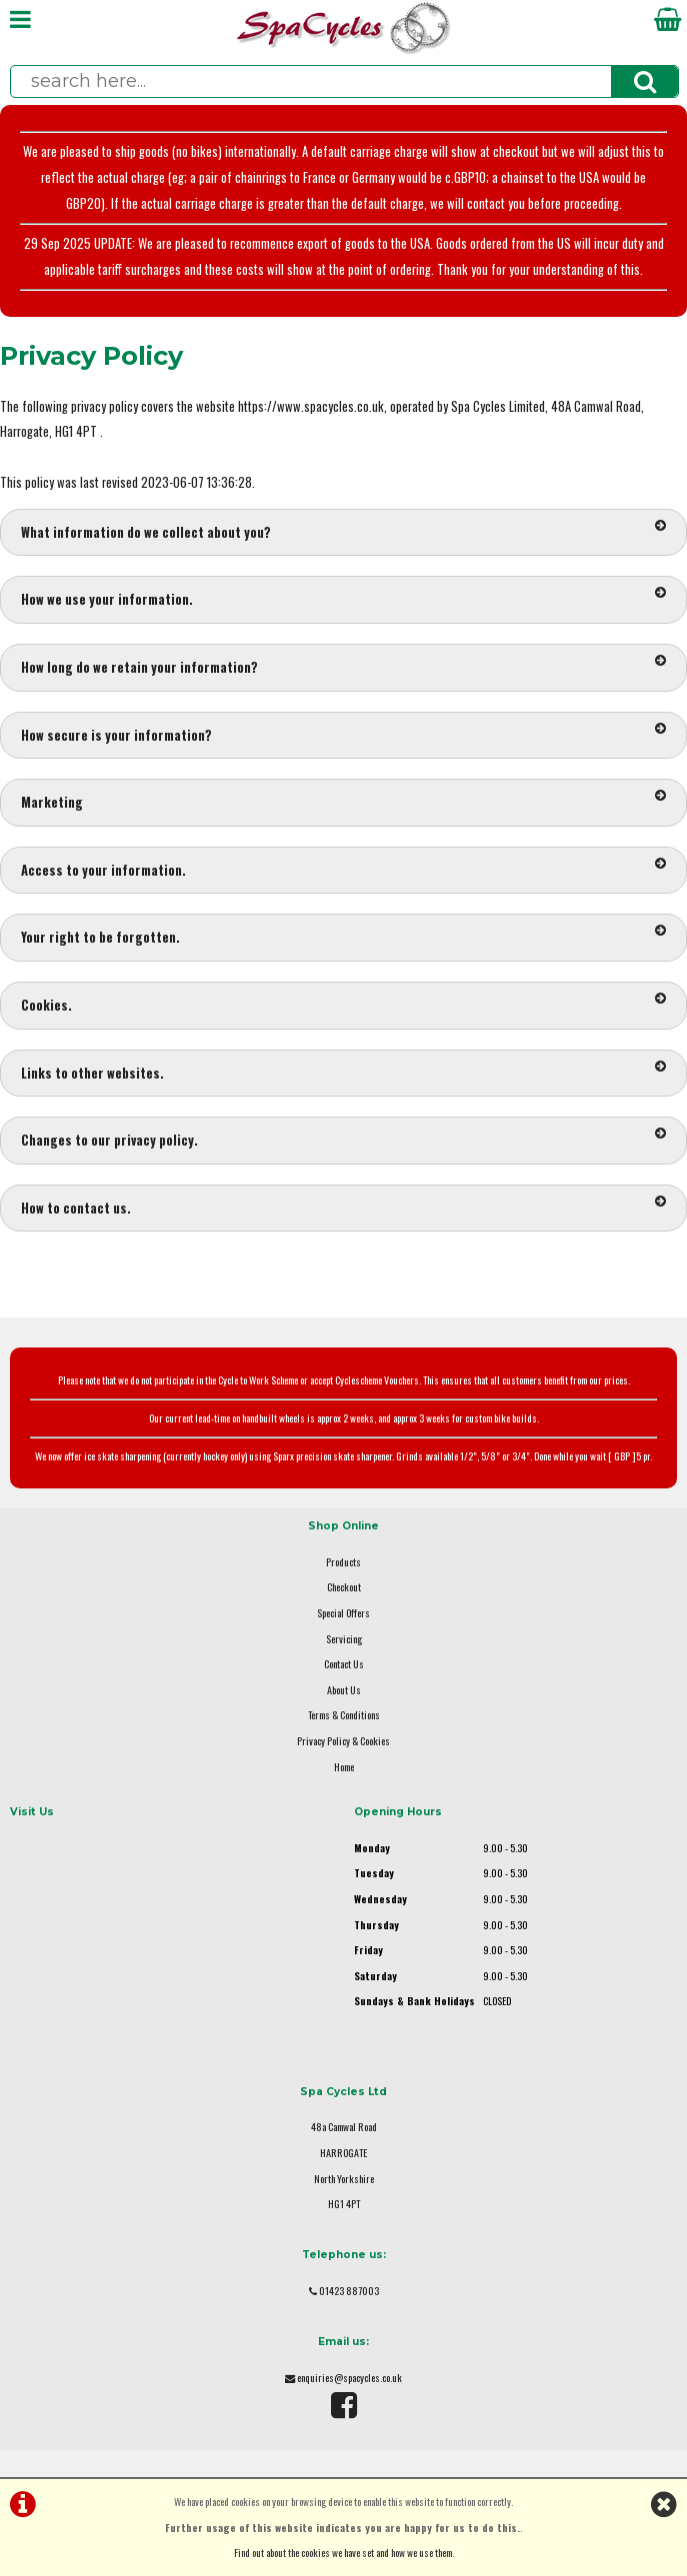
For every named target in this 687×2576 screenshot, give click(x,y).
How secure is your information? (343, 734)
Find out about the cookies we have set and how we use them (343, 2552)
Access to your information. (343, 869)
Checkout (344, 1586)
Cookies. (343, 1004)
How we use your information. (343, 598)
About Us (344, 1689)
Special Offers (343, 1612)
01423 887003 (349, 2290)
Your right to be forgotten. (343, 936)
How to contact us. (343, 1207)
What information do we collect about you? (343, 531)
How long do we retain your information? (343, 666)
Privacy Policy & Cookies (343, 1740)
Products (343, 1561)
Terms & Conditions (344, 1714)
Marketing (343, 801)
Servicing (344, 1638)
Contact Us (344, 1663)
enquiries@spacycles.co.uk (349, 2377)
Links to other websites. (343, 1072)
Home (344, 1766)
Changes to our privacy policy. (343, 1139)
